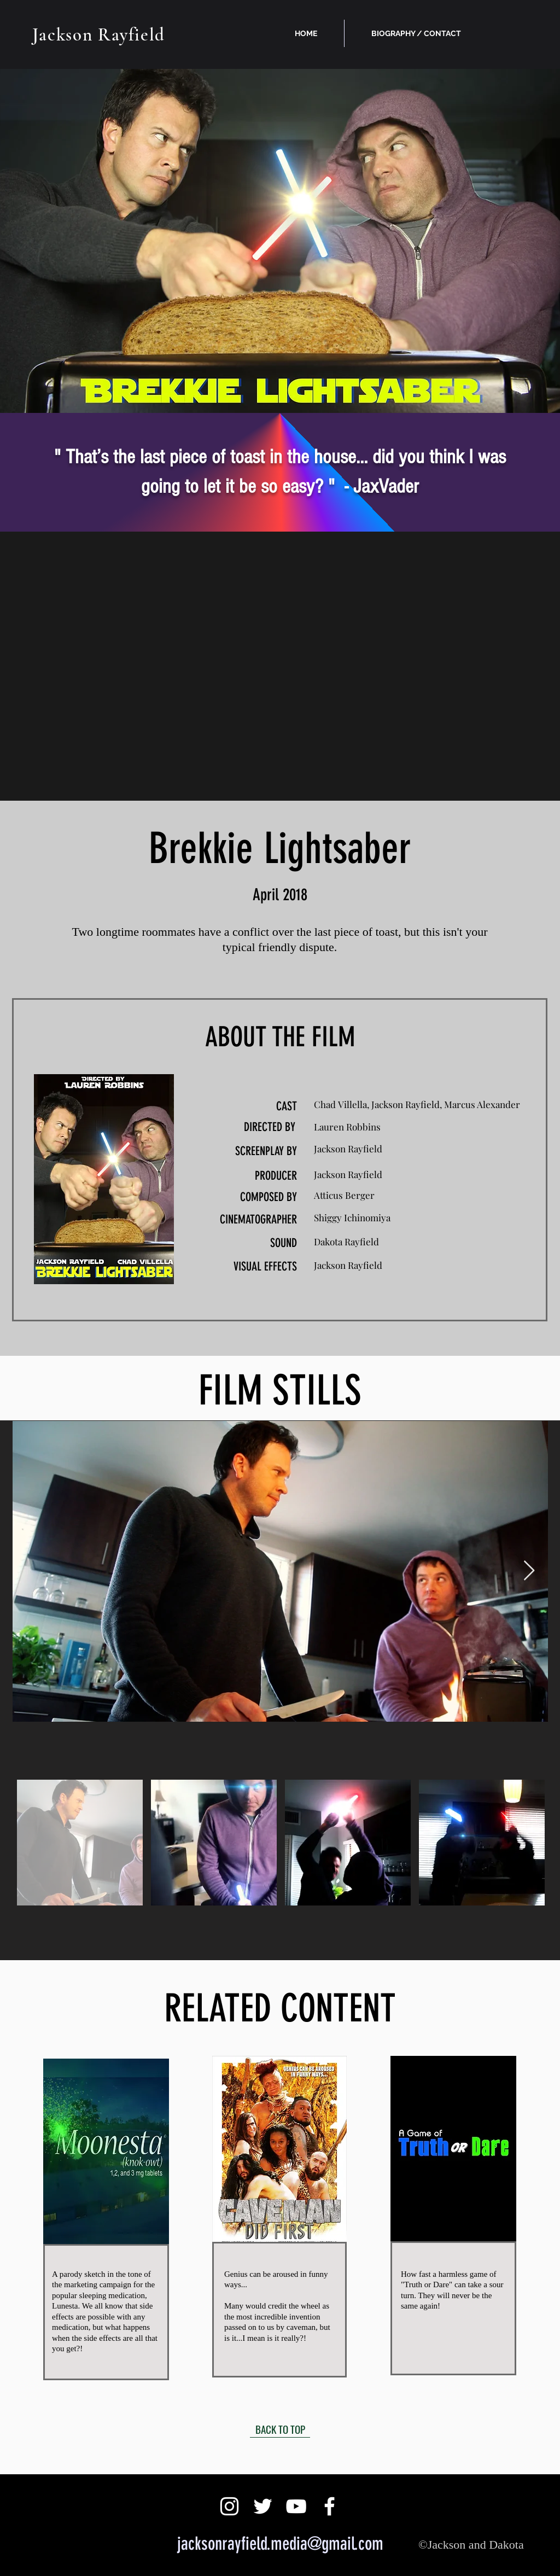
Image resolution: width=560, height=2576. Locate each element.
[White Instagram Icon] (229, 2506)
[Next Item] (529, 1571)
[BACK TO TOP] (280, 2429)
